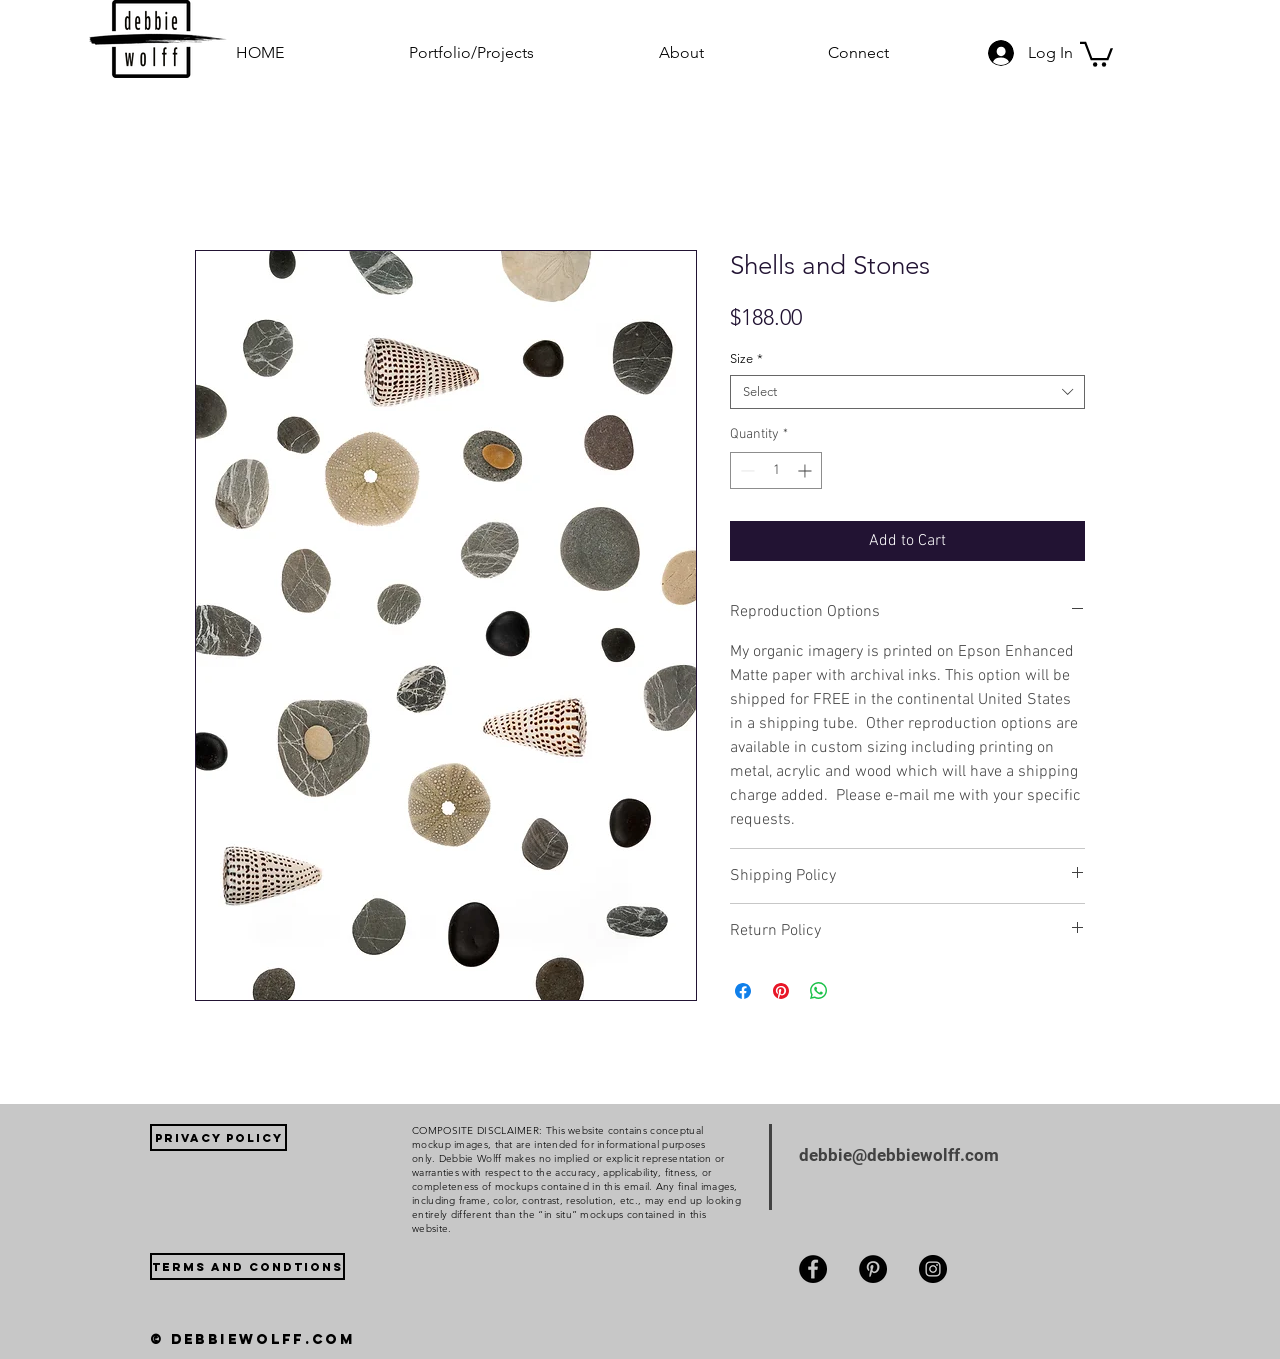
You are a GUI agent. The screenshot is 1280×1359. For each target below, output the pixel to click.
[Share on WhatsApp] (819, 991)
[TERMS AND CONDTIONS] (247, 1266)
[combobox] (907, 392)
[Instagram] (933, 1269)
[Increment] (806, 470)
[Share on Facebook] (743, 991)
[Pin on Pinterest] (781, 991)
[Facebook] (813, 1269)
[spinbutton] (776, 470)
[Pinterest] (873, 1269)
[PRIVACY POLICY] (218, 1137)
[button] (519, 52)
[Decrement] (745, 470)
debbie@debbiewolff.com (899, 1155)
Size (746, 358)
